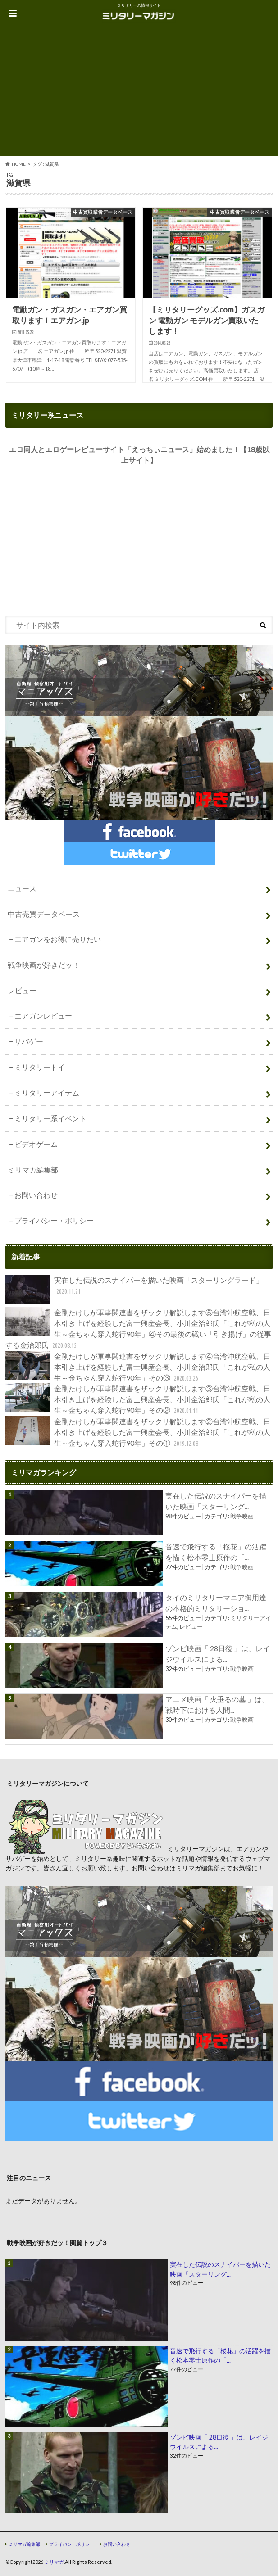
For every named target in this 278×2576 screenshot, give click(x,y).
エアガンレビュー (43, 1015)
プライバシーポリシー (71, 2544)
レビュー (22, 990)
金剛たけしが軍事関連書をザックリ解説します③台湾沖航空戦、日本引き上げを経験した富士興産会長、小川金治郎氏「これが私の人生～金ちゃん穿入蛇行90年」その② (137, 1399)
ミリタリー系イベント (50, 1118)
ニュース (22, 888)
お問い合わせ (36, 1195)
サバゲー (28, 1041)
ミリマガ (54, 2562)
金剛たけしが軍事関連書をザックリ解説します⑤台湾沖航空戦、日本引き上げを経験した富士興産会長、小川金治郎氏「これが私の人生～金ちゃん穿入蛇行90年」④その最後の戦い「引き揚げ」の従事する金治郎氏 (138, 1329)
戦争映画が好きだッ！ (44, 964)
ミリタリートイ (39, 1067)
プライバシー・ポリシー (54, 1220)
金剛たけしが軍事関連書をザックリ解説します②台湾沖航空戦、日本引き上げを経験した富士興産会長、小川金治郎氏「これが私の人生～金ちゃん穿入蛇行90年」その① (137, 1432)
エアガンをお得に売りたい (57, 939)
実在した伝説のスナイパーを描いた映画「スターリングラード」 (134, 1289)
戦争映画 (242, 1516)
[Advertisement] (139, 93)
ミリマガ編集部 (33, 1169)
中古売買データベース (44, 914)
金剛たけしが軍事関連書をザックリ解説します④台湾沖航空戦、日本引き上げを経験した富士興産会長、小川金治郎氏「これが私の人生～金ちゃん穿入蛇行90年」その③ (137, 1367)
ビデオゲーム (36, 1144)
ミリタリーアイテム (46, 1092)
